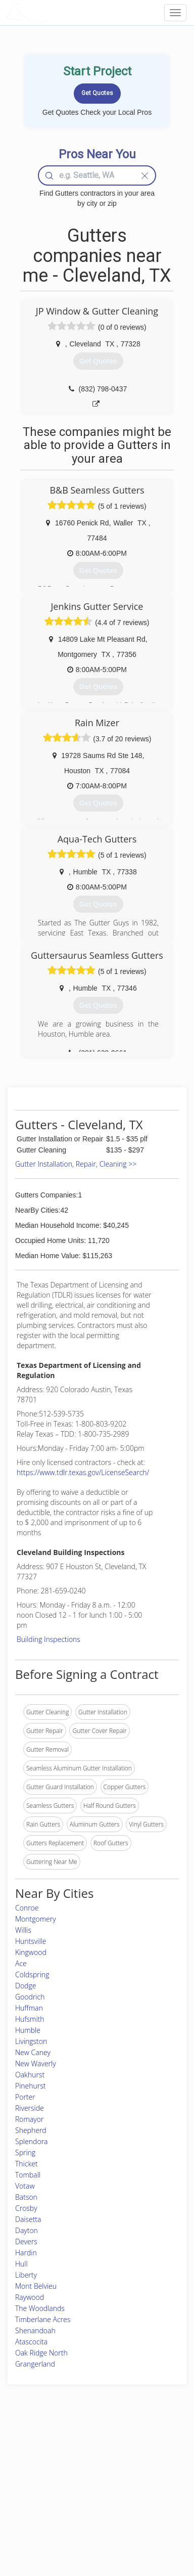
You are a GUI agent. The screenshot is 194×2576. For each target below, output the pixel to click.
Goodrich (29, 1997)
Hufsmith (29, 2019)
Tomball (27, 2175)
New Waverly (35, 2063)
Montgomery (35, 1919)
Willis (23, 1930)
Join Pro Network (82, 2449)
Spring (25, 2152)
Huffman (29, 2008)
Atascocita (31, 2341)
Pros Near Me (33, 2471)
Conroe (27, 1908)
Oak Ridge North (41, 2353)
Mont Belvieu (36, 2286)
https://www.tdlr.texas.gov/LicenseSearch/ (83, 1472)
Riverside (29, 2108)
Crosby (26, 2208)
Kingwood (30, 1952)
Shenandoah (35, 2330)
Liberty (26, 2275)
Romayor (29, 2119)
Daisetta (28, 2219)
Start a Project (34, 2482)
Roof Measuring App (86, 2471)
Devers (26, 2241)
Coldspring (32, 1974)
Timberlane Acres (42, 2319)
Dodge (25, 1985)
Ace (21, 1963)
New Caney (33, 2052)
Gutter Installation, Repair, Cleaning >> (75, 1164)
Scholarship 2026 (147, 2449)
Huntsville (30, 1941)
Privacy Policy (142, 2460)
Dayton (26, 2230)
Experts (68, 2460)
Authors (134, 2471)
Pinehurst (30, 2086)
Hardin (26, 2252)
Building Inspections (48, 1639)
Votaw (25, 2186)
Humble (27, 2030)
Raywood (29, 2297)
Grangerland (35, 2364)
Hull (21, 2264)
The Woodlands (40, 2308)
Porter (25, 2097)
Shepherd (30, 2130)
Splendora (31, 2141)
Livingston (31, 2041)
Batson (26, 2197)
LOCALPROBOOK (63, 12)
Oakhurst (29, 2074)
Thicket (26, 2163)
